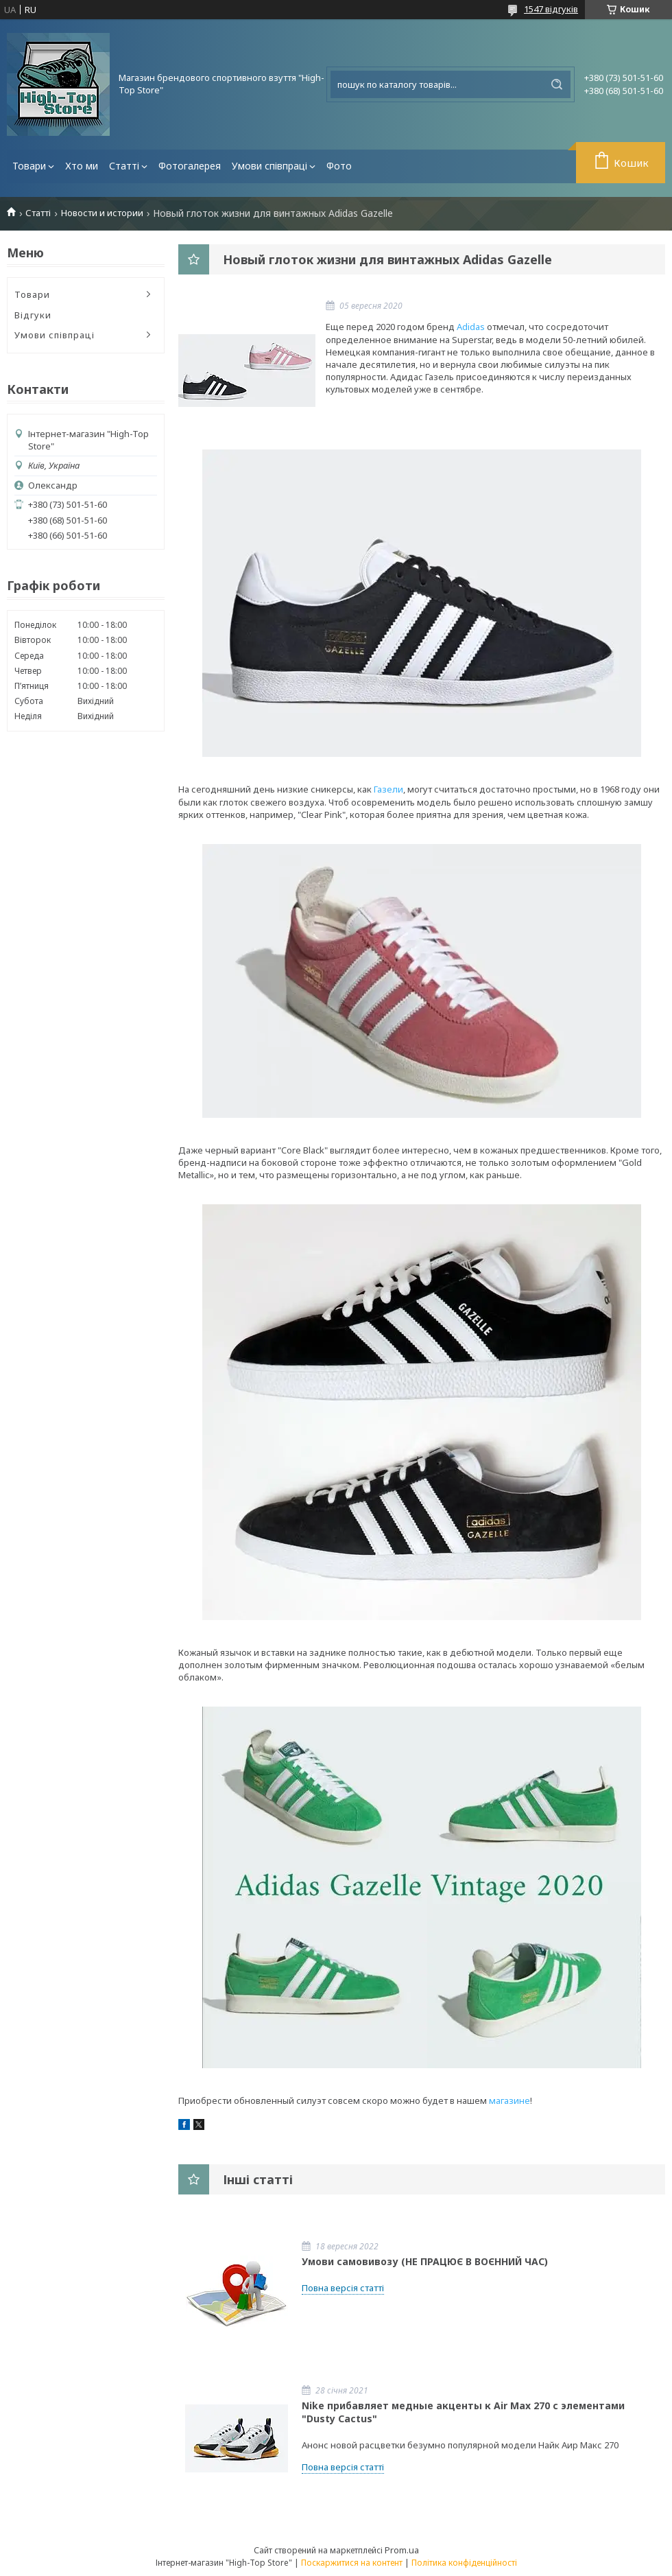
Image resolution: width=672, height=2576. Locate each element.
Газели (388, 789)
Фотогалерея (189, 165)
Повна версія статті (343, 2288)
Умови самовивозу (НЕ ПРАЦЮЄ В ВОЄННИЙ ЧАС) (425, 2261)
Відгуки (32, 315)
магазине (509, 2100)
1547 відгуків (551, 9)
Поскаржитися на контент (352, 2562)
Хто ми (81, 165)
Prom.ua (402, 2550)
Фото (339, 165)
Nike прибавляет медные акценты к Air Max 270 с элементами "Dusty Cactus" (463, 2412)
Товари (29, 165)
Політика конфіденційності (464, 2562)
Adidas (471, 326)
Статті (124, 165)
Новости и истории (102, 213)
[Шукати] (557, 84)
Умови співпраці (269, 165)
